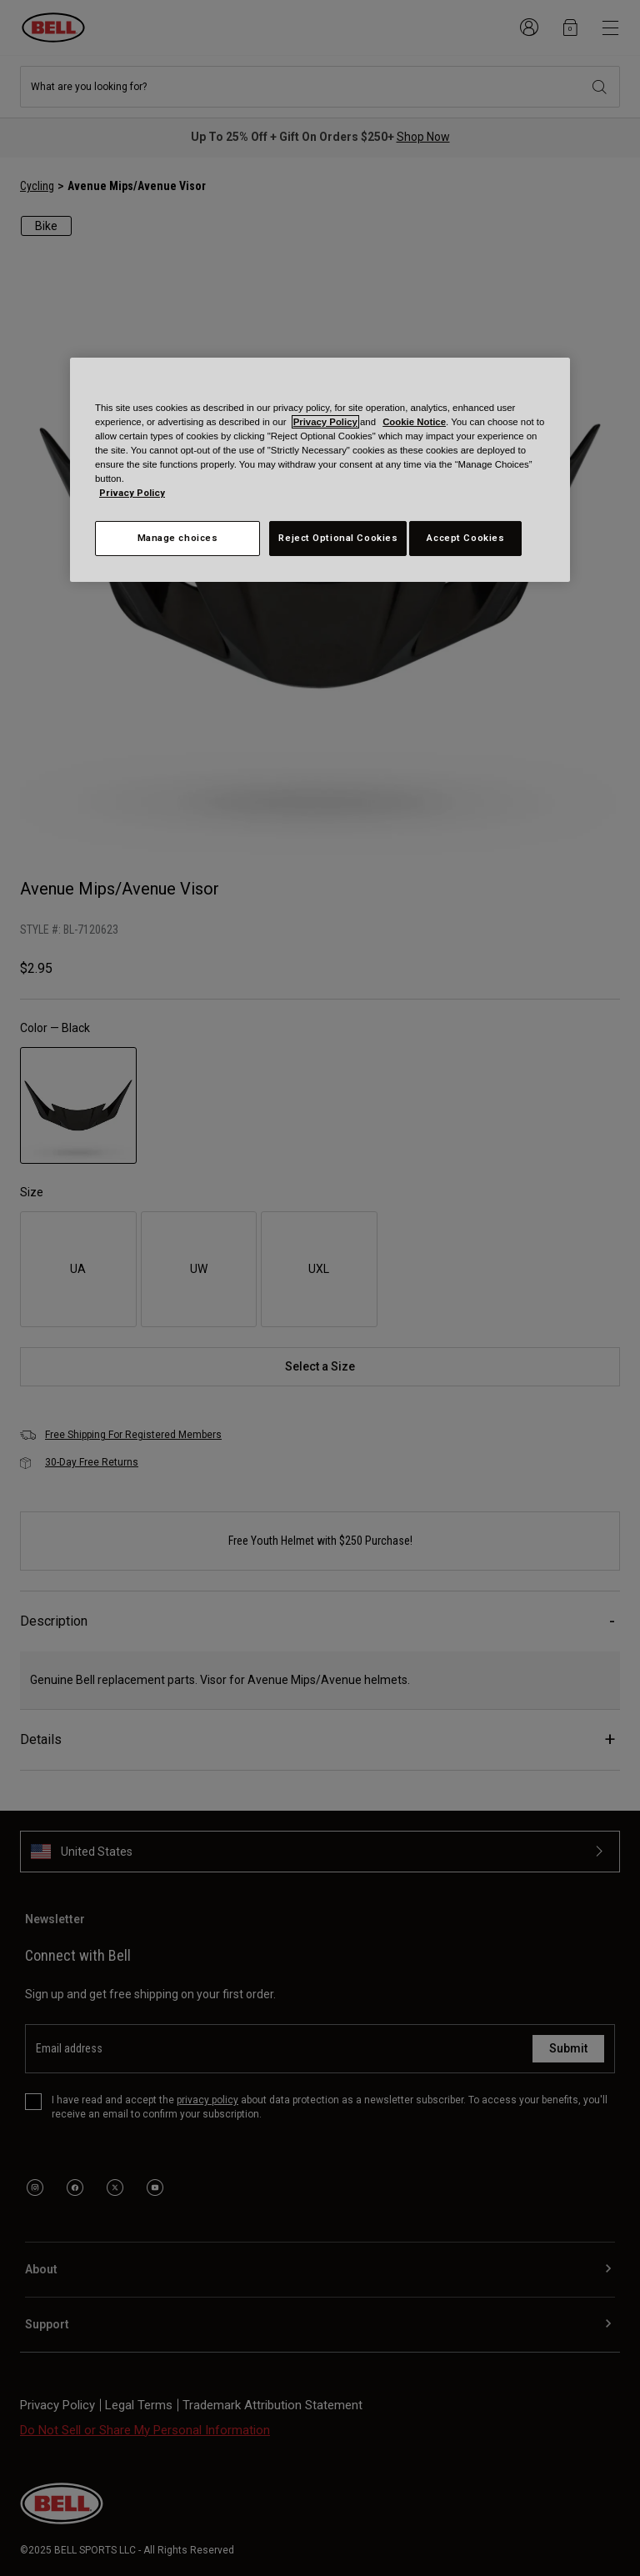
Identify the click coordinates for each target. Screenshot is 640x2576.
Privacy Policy (325, 422)
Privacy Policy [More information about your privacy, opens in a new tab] (132, 493)
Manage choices (178, 538)
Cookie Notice (414, 422)
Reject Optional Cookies (338, 538)
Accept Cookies (465, 538)
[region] (320, 469)
